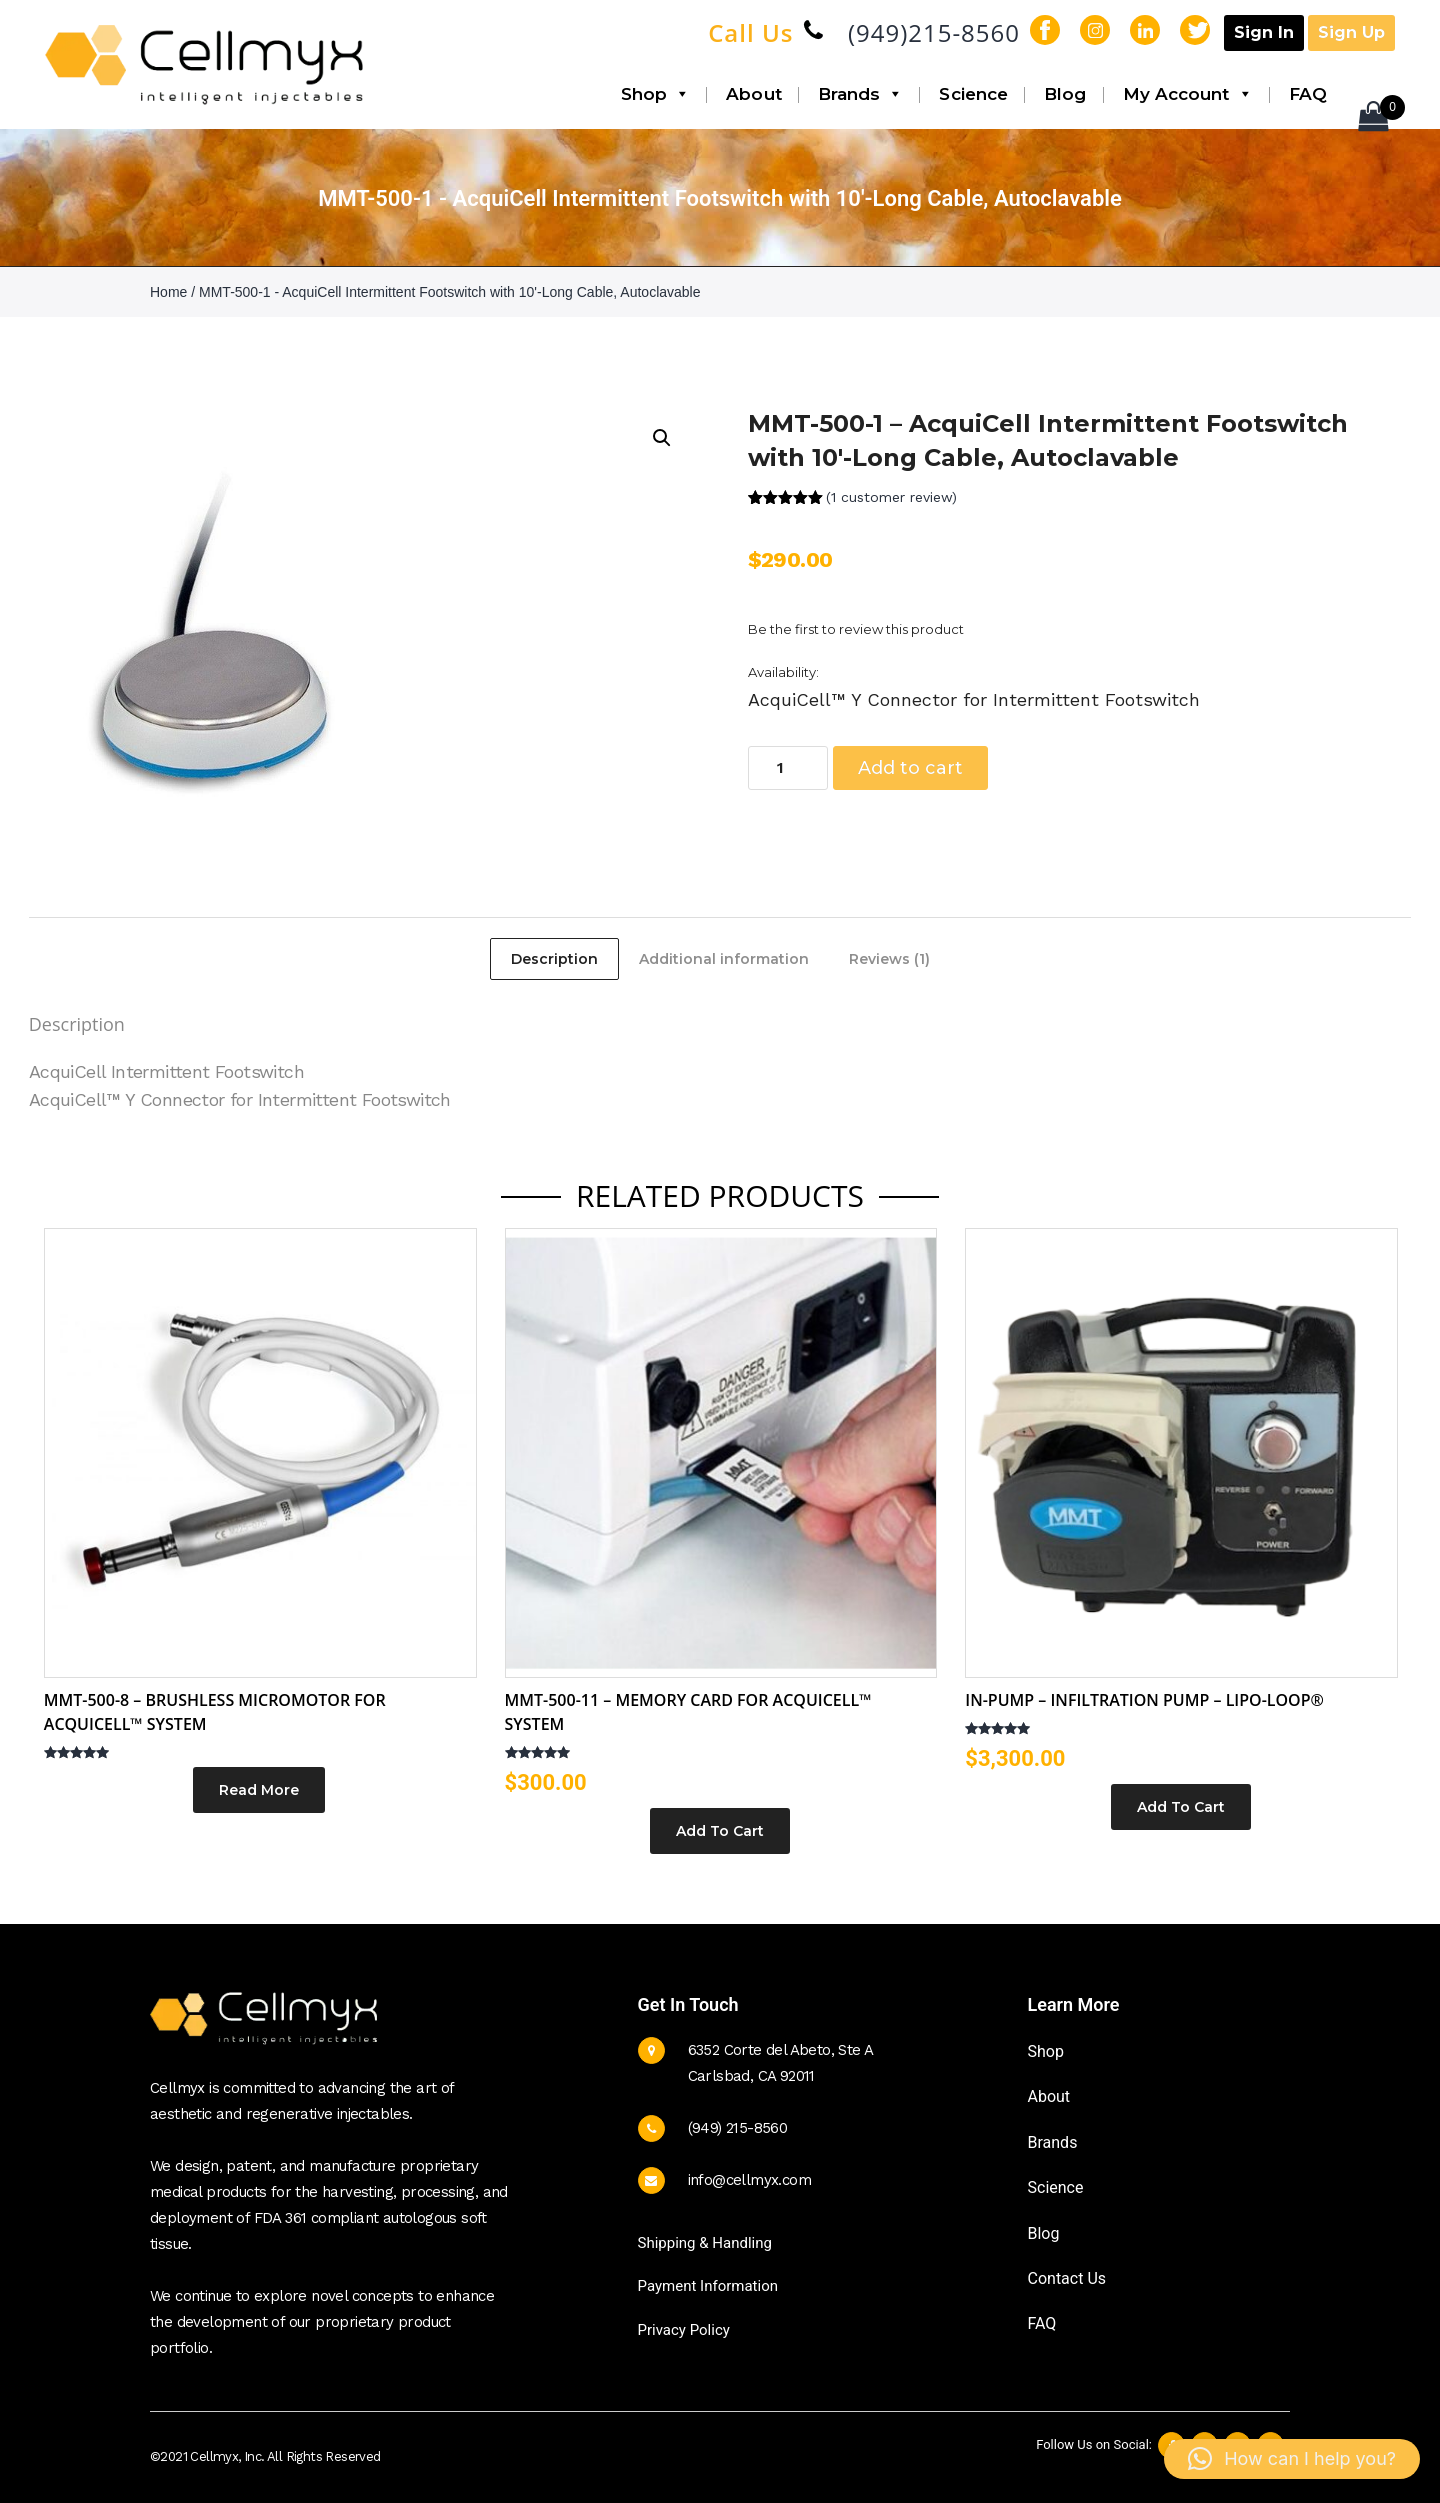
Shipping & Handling (705, 2243)
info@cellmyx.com (749, 2180)
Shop (656, 94)
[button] (662, 438)
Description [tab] (554, 959)
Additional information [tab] (724, 959)
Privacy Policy (684, 2330)
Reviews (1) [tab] (889, 959)
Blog (1065, 94)
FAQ (1308, 94)
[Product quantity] (788, 768)
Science (973, 94)
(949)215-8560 (934, 32)
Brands (861, 94)
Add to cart (910, 768)
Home (168, 292)
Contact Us (1067, 2278)
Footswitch (259, 1071)
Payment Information (708, 2286)
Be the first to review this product (856, 629)
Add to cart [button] (720, 1831)
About (754, 94)
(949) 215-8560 (738, 2128)
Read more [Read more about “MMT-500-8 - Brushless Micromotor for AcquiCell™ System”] (259, 1790)
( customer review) (891, 497)
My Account (1188, 94)
